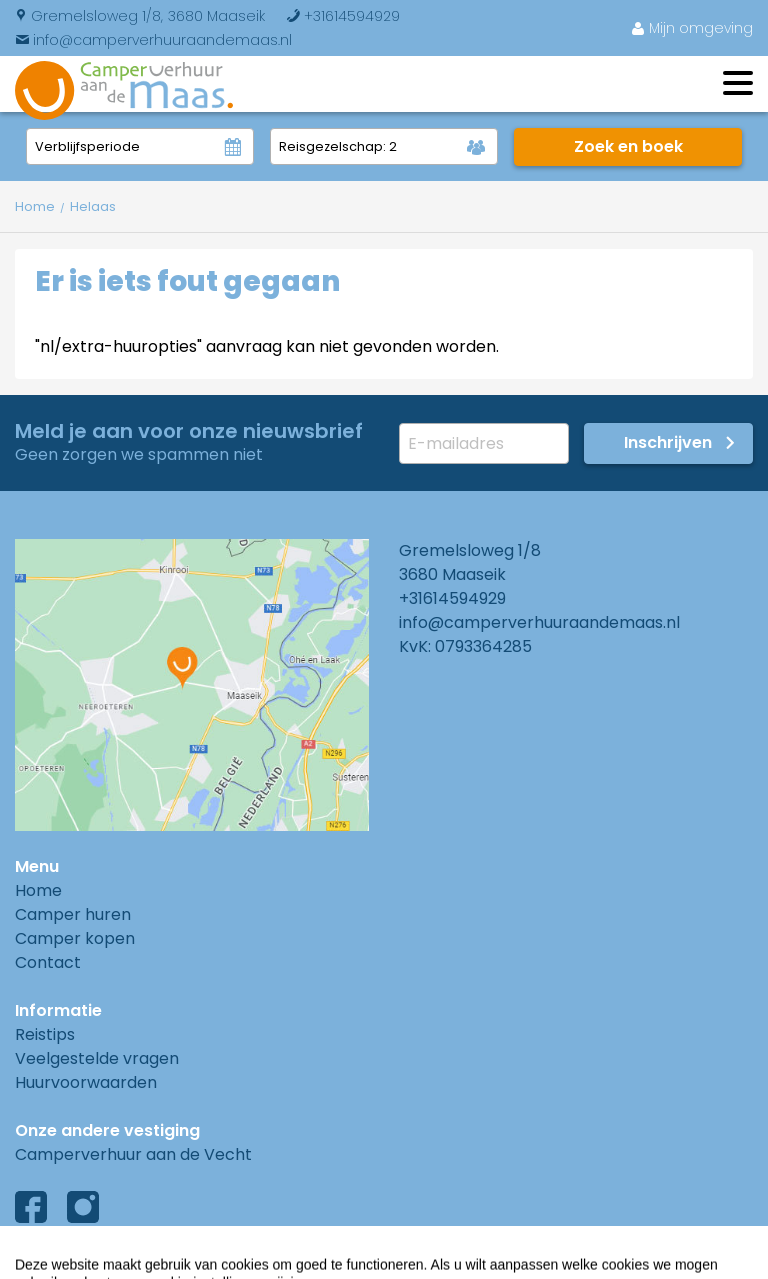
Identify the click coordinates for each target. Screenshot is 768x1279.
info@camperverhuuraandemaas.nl (153, 40)
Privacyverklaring (313, 1258)
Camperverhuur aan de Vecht (133, 1154)
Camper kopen (75, 938)
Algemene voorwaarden (112, 1258)
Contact (48, 962)
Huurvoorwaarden (86, 1082)
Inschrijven (668, 442)
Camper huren (73, 914)
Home (38, 890)
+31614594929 (343, 16)
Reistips (45, 1034)
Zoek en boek (628, 146)
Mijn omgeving (692, 28)
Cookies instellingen (495, 1258)
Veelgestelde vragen (97, 1058)
